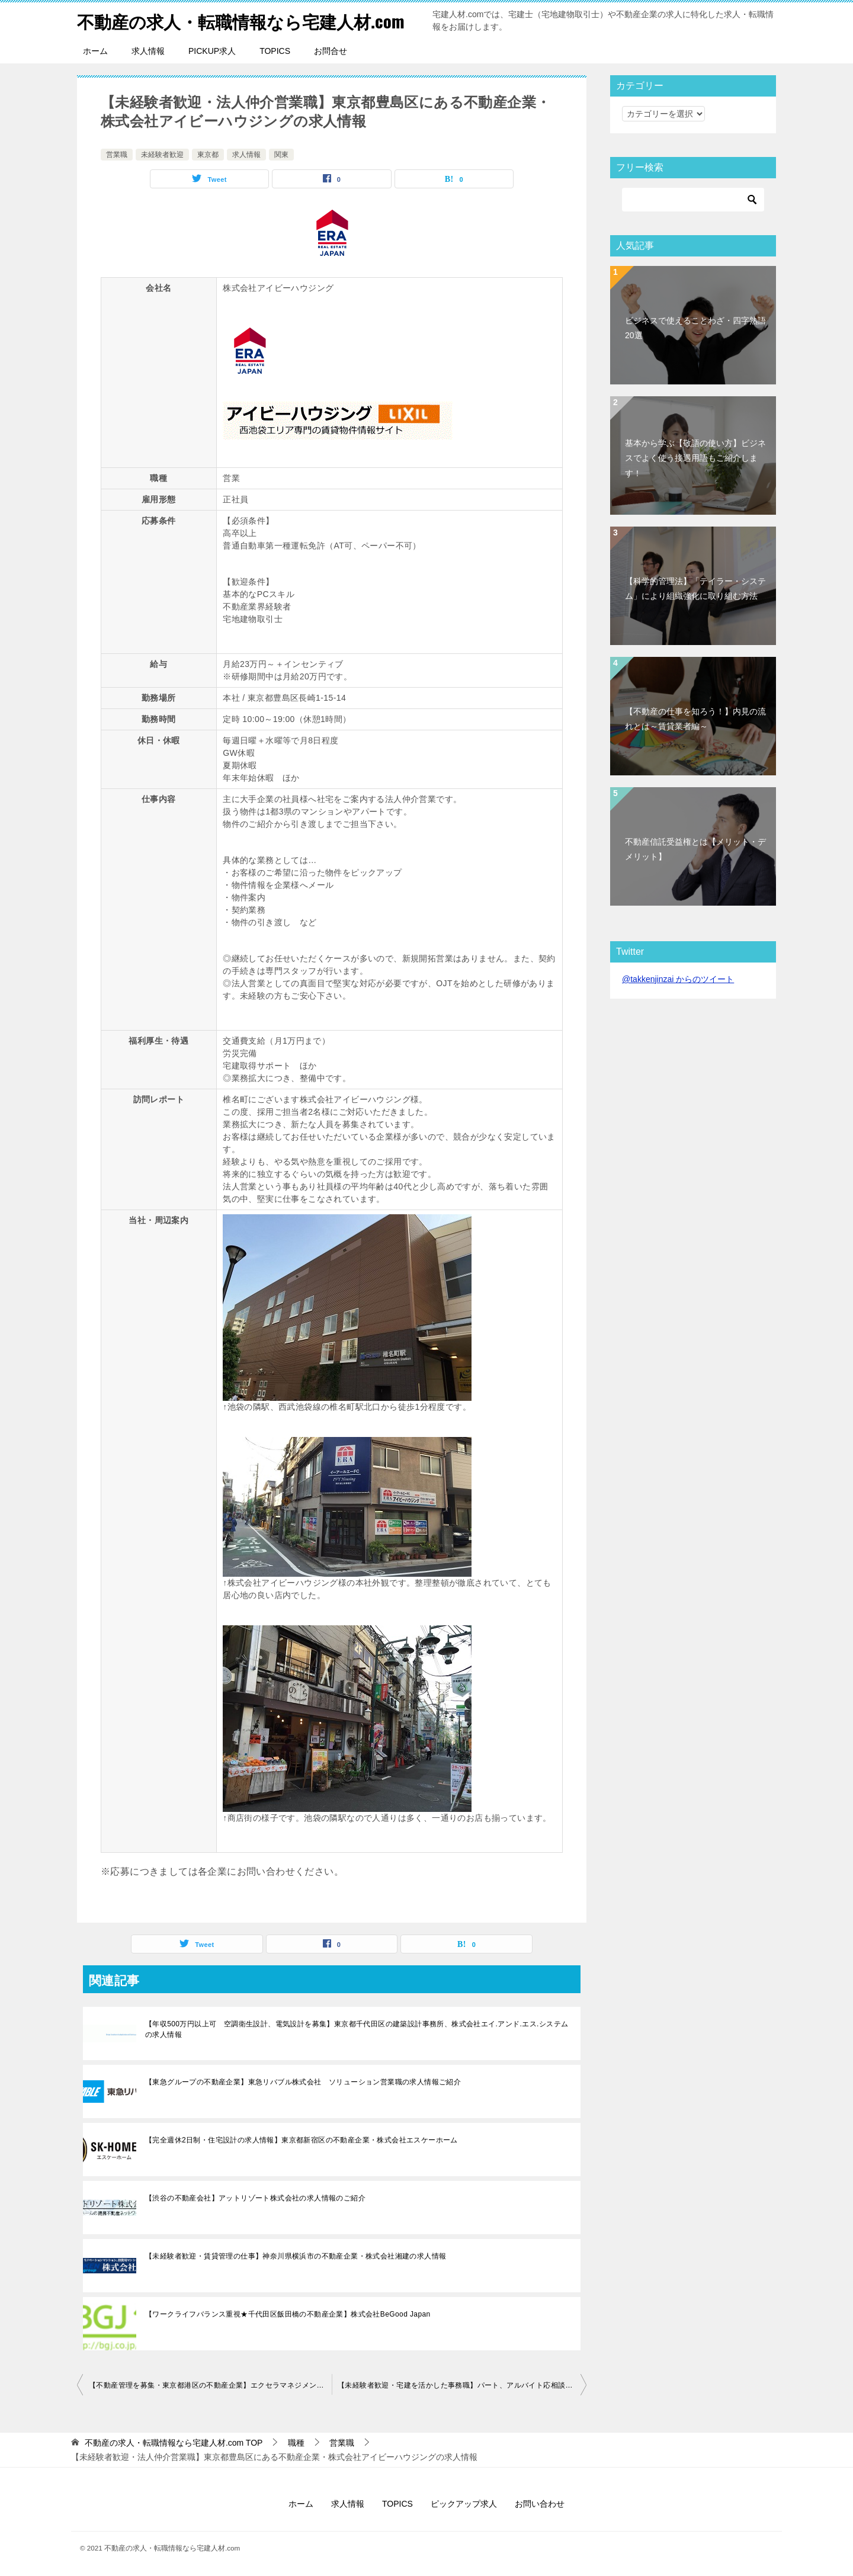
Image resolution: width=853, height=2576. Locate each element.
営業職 (116, 154)
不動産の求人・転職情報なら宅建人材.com (246, 20)
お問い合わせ (540, 2503)
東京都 (208, 154)
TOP (174, 2442)
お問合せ (330, 51)
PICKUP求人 (212, 51)
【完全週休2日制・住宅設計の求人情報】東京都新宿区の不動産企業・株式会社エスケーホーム (301, 2140)
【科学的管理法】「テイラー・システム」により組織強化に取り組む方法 (695, 588)
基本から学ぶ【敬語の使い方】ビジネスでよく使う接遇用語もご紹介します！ (695, 457)
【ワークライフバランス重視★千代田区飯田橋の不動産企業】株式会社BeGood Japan (288, 2314)
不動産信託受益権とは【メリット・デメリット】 (695, 849)
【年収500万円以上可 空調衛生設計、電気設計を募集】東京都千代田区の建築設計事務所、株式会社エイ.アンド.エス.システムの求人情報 (356, 2029)
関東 (281, 154)
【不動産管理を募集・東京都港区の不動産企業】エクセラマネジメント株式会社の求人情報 (210, 2385)
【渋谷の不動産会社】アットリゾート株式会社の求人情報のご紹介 (255, 2198)
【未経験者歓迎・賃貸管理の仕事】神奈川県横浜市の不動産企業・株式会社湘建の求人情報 (295, 2256)
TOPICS (274, 51)
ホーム (95, 51)
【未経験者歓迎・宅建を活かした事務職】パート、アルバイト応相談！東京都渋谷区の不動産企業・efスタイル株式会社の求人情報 (462, 2385)
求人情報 (148, 51)
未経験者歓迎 (162, 154)
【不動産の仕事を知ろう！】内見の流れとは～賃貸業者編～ (695, 719)
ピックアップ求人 (464, 2503)
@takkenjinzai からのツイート (678, 979)
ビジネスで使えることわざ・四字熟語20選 (695, 328)
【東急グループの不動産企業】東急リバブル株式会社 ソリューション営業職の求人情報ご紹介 (303, 2082)
